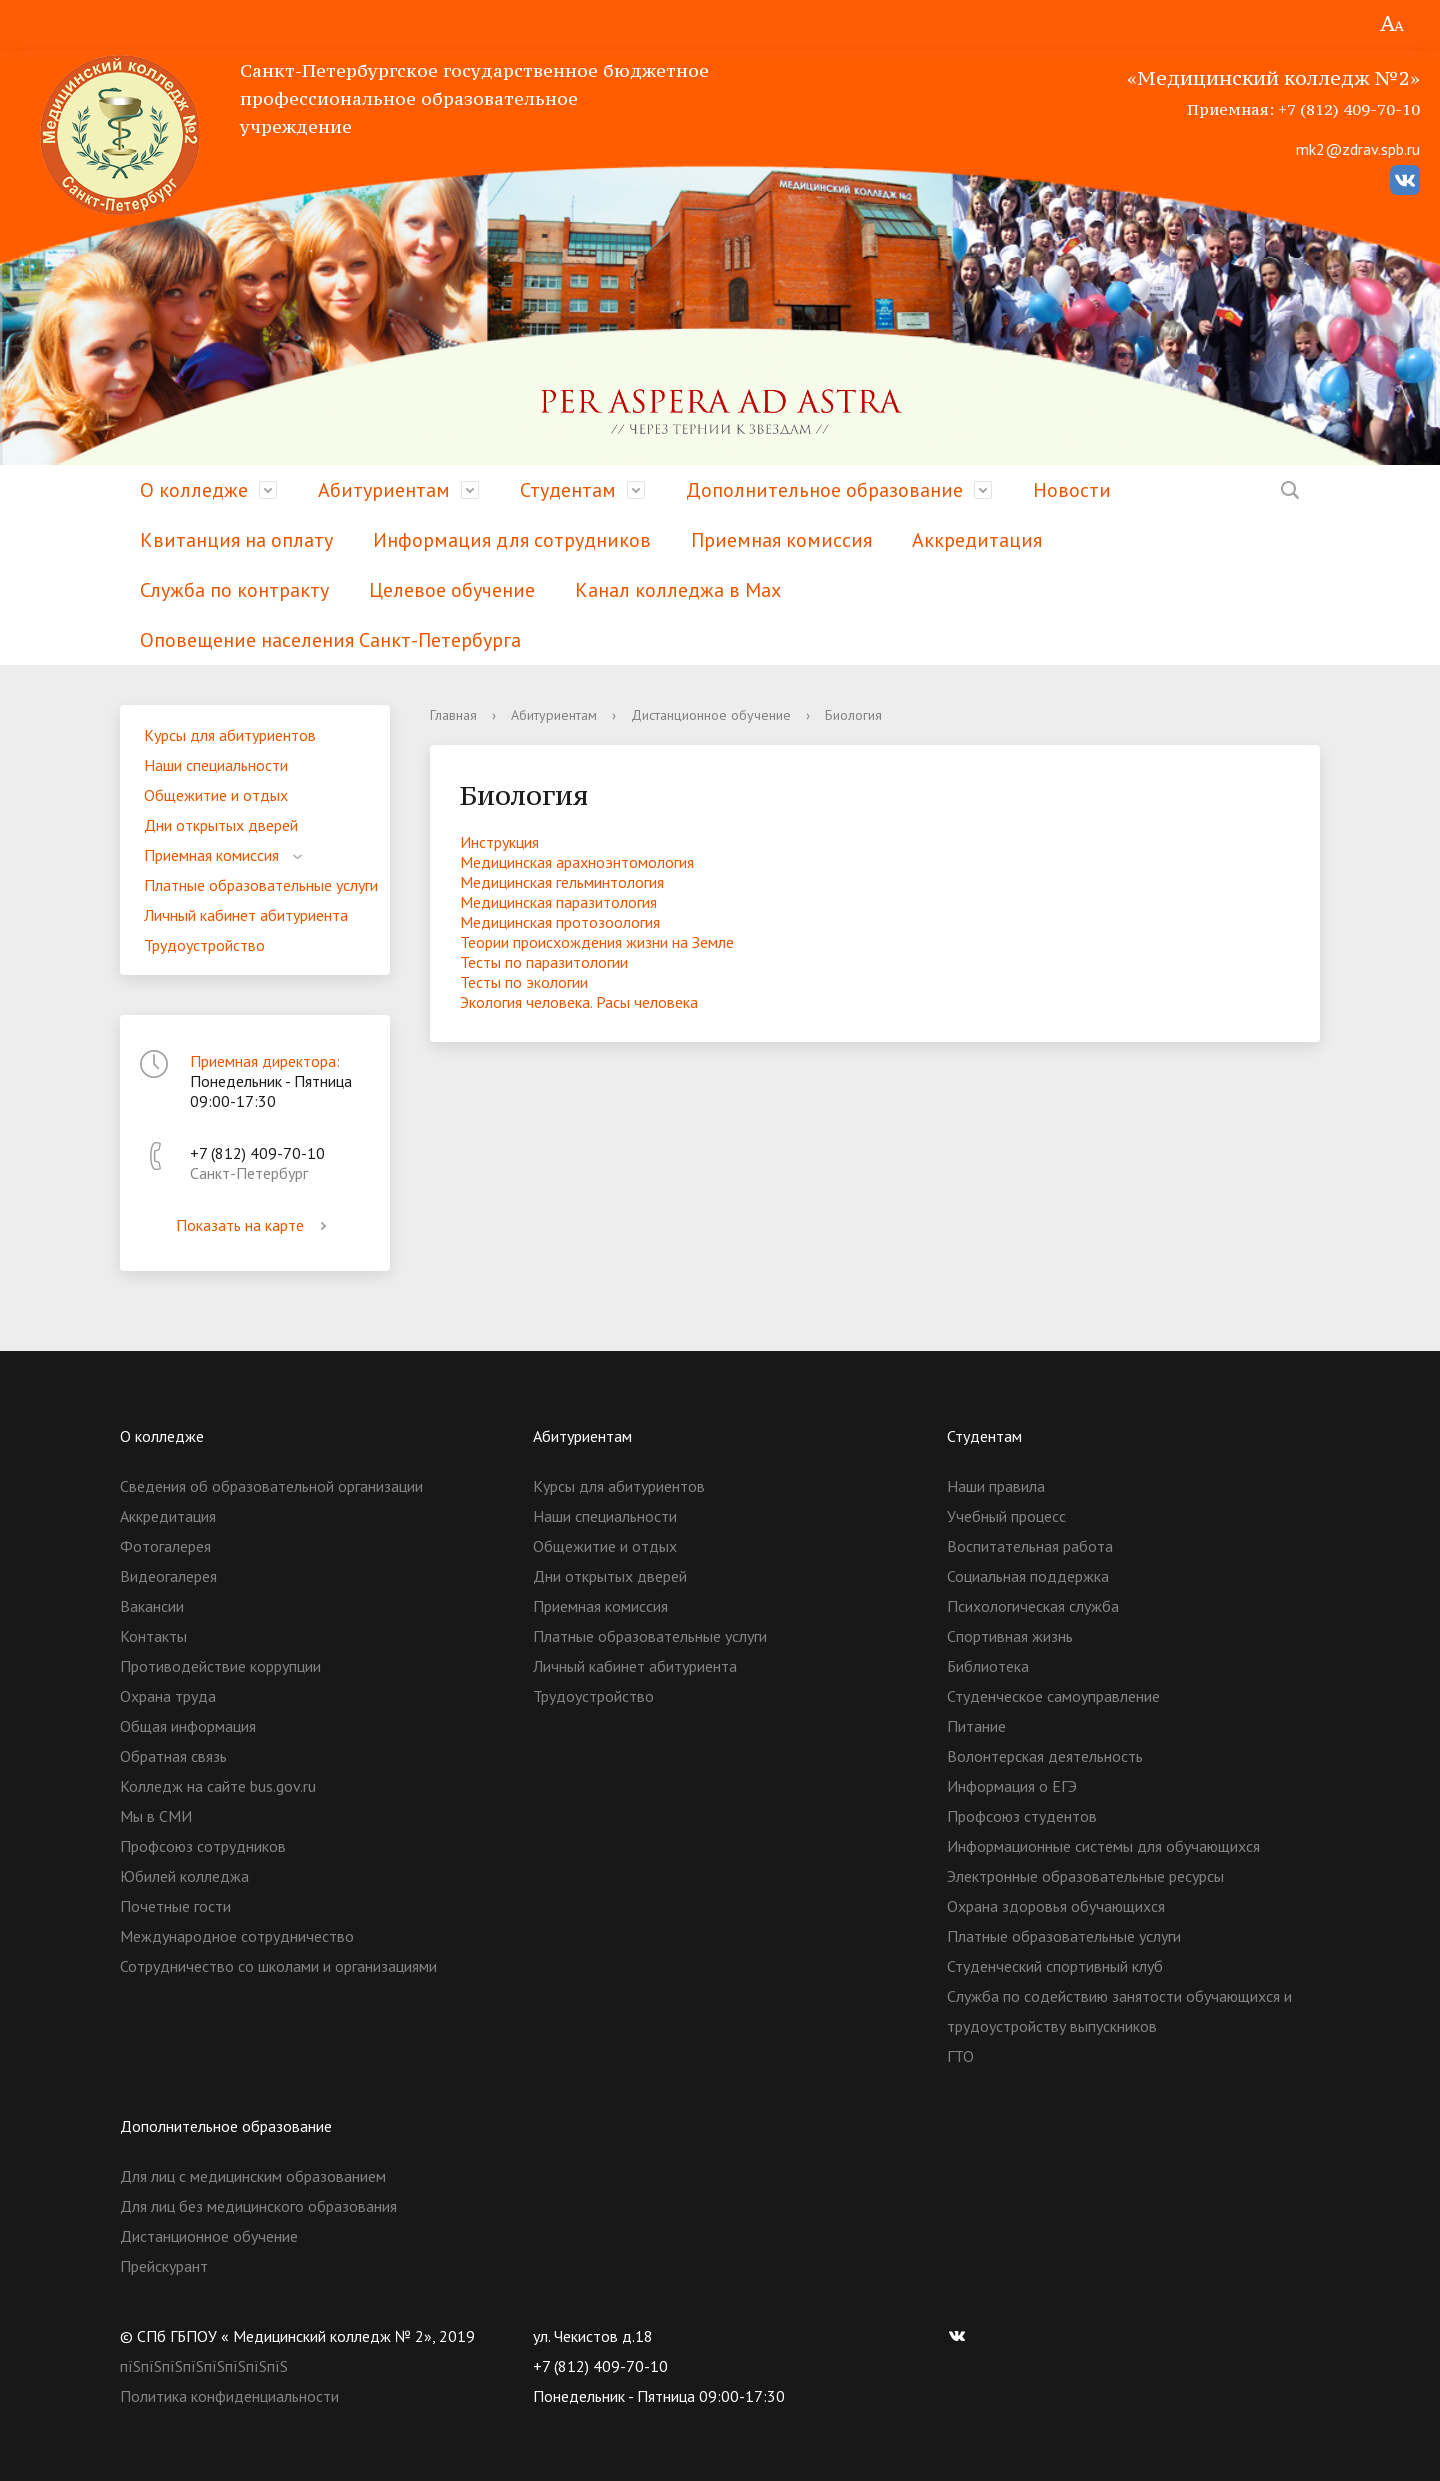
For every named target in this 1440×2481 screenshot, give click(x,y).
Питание (976, 1726)
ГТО (960, 2056)
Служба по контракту (234, 590)
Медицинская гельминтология (562, 882)
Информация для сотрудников (512, 540)
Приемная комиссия (781, 540)
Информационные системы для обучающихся (1103, 1846)
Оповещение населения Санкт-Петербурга (330, 640)
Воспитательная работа (1030, 1546)
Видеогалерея (168, 1576)
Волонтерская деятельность (1045, 1756)
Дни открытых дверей (221, 825)
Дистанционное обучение (711, 715)
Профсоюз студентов (1022, 1816)
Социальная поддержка (1028, 1576)
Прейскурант (164, 2266)
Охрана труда (168, 1696)
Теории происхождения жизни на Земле (597, 942)
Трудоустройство (204, 945)
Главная (453, 715)
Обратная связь (173, 1756)
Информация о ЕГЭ (1012, 1786)
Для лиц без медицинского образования (258, 2206)
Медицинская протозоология (560, 922)
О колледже (194, 490)
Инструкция (499, 842)
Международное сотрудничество (237, 1936)
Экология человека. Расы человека (579, 1002)
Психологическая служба (1033, 1606)
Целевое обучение (452, 590)
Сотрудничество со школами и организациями (278, 1966)
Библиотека (988, 1666)
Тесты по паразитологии (544, 962)
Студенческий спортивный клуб (1055, 1966)
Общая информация (188, 1726)
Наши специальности (216, 765)
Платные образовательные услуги (261, 885)
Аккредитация (977, 540)
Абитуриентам (384, 490)
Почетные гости (175, 1906)
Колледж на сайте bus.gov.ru (218, 1786)
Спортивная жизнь (1010, 1636)
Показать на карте (255, 1225)
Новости (1072, 490)
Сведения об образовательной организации (271, 1486)
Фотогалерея (165, 1546)
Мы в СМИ (156, 1816)
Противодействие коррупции (220, 1666)
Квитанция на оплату (236, 540)
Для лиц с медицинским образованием (253, 2176)
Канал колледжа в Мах (678, 590)
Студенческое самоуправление (1053, 1696)
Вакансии (152, 1606)
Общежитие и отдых (216, 795)
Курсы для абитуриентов (230, 735)
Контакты (153, 1636)
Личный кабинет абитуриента (246, 915)
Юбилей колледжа (184, 1876)
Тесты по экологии (524, 982)
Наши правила (996, 1486)
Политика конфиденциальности (229, 2396)
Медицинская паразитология (558, 902)
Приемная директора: (265, 1061)
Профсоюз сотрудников (203, 1846)
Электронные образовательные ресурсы (1085, 1876)
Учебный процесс (1006, 1516)
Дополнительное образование (824, 490)
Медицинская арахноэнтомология (577, 862)
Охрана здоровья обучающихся (1056, 1906)
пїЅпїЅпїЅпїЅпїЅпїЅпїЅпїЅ (204, 2366)
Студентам (568, 490)
